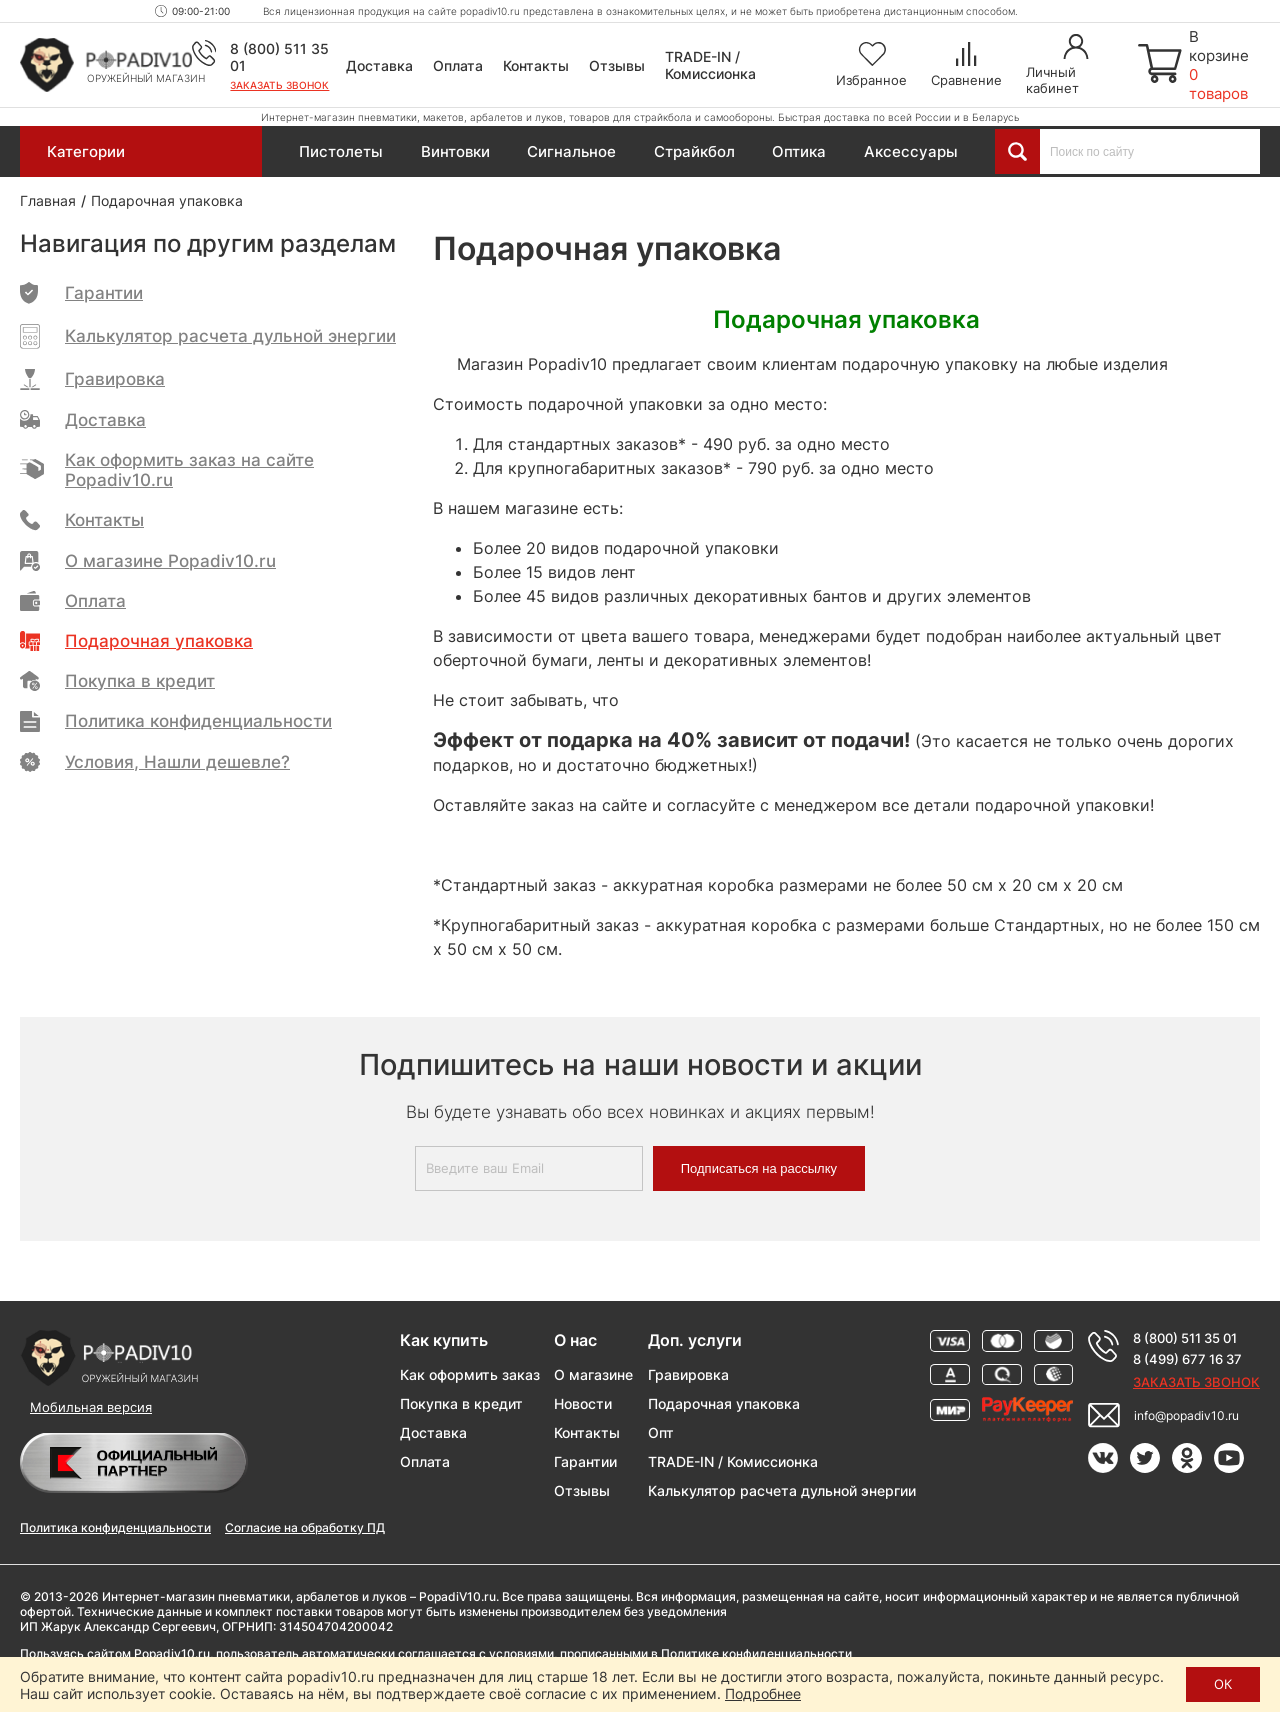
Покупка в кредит (461, 1403)
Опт (661, 1432)
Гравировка (688, 1374)
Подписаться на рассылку (759, 1168)
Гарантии (585, 1461)
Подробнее (763, 1693)
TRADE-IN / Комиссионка (710, 65)
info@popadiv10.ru (1186, 1415)
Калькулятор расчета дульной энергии (782, 1490)
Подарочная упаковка (724, 1403)
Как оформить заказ (470, 1374)
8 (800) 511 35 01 (1185, 1338)
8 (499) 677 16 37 (1187, 1359)
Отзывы (617, 65)
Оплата (458, 65)
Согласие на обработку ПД (305, 1527)
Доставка (379, 65)
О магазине (593, 1374)
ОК (1223, 1684)
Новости (583, 1403)
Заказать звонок (279, 85)
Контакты (536, 65)
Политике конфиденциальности (756, 1653)
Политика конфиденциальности (115, 1527)
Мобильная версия (91, 1407)
